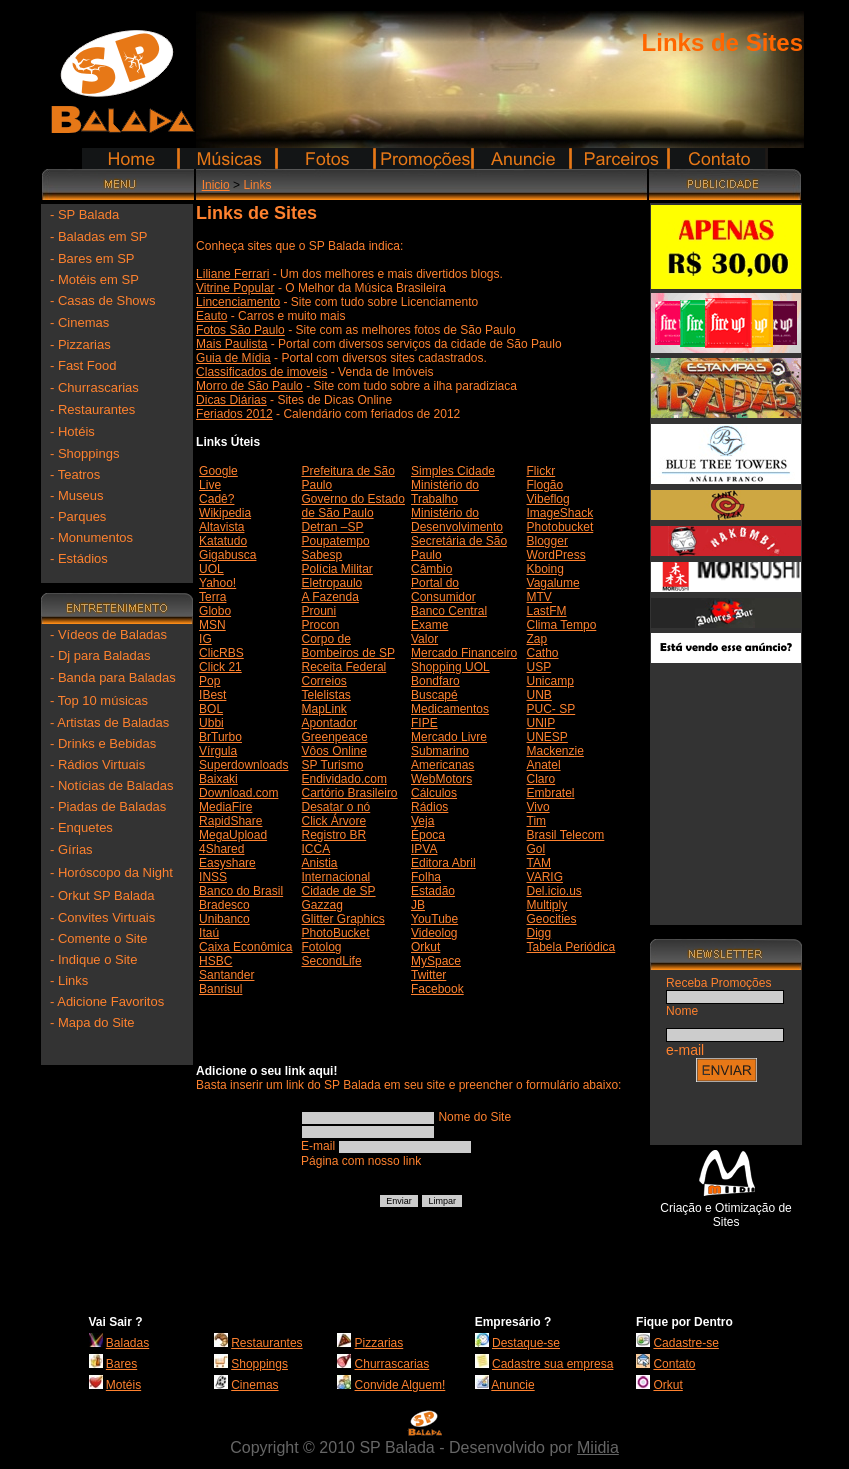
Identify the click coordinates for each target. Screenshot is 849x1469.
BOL (211, 709)
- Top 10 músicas (99, 700)
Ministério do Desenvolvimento (457, 520)
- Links (69, 980)
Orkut (425, 947)
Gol (536, 849)
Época (428, 835)
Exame (429, 625)
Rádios (429, 807)
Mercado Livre (449, 737)
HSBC (215, 961)
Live (210, 485)
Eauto (211, 316)
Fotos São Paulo (240, 330)
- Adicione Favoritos (107, 1001)
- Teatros (75, 474)
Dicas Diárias (231, 400)
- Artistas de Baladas (109, 722)
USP (539, 667)
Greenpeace (335, 737)
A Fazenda (330, 597)
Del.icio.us (554, 891)
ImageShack (560, 513)
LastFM (547, 611)
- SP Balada (84, 214)
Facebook (437, 989)
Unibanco (224, 919)
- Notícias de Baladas (112, 785)
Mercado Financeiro (464, 653)
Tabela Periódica (571, 947)
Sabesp (322, 555)
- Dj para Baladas (100, 655)
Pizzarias (379, 1343)
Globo (215, 611)
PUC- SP (551, 709)
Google (218, 471)
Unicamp (550, 681)
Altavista (221, 527)
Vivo (538, 807)
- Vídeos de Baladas (108, 634)
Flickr (541, 471)
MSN (212, 625)
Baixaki (218, 779)
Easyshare (227, 863)
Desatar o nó (336, 807)
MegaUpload (233, 835)
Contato (674, 1364)
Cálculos (434, 793)
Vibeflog (548, 499)
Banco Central (449, 611)
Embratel (551, 793)
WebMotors (441, 779)
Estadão (433, 891)
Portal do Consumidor (443, 590)
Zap (537, 639)
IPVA (424, 849)
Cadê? (216, 499)
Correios (324, 681)
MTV (539, 597)
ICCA (316, 849)
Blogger (547, 541)
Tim (537, 821)
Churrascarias (392, 1364)
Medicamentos (450, 709)
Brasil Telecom (566, 835)
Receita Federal (344, 667)
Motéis (123, 1385)
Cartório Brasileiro (350, 793)
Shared (225, 849)
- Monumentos (91, 537)
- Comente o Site (99, 938)
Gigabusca (227, 555)
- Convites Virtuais (102, 917)
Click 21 (220, 667)
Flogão (545, 485)
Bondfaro (435, 681)
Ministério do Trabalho (445, 492)
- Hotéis (72, 431)
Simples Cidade (453, 471)
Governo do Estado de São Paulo (353, 506)
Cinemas (254, 1385)
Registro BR (334, 835)
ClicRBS (221, 653)
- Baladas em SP (99, 236)
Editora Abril (443, 863)
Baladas (127, 1343)
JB (418, 905)
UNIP (541, 723)
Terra (212, 597)
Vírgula (218, 751)
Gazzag (322, 905)
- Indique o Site (93, 959)
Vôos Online (334, 751)
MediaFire (225, 807)
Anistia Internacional (336, 870)
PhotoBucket (336, 933)
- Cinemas (79, 322)
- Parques (78, 516)
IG (205, 639)
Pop (209, 681)
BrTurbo (220, 737)
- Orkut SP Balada (102, 895)
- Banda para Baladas (113, 677)
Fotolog (322, 947)
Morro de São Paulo (249, 386)
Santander (226, 975)
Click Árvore (334, 821)
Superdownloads (243, 765)
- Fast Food (83, 365)
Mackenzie (555, 751)
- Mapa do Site (92, 1022)
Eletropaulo (332, 583)
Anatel (544, 765)
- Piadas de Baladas (108, 806)
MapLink (324, 709)
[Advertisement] (726, 786)
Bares (121, 1364)
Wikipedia (225, 513)
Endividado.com (344, 779)
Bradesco (224, 905)
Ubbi (211, 723)
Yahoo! (217, 583)
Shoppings (259, 1364)
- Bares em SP (92, 258)
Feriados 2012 (234, 414)
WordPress (556, 555)
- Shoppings (84, 453)
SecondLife (332, 961)
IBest (212, 695)
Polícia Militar (337, 569)
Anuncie (512, 1385)
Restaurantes (266, 1343)
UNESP (547, 737)
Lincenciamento (238, 302)
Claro (541, 779)
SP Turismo (333, 765)
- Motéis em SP (94, 279)
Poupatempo (336, 541)
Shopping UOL (450, 667)
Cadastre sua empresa (552, 1364)
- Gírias (71, 849)
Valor (424, 639)
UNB (539, 695)
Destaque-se (526, 1343)
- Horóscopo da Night (111, 872)
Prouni (319, 611)
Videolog (434, 933)
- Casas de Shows (103, 300)
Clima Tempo (562, 625)
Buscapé (434, 695)
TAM (539, 863)
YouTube (434, 919)
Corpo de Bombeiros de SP (348, 646)
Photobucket (560, 527)
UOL (211, 569)
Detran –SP (333, 527)
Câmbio (431, 569)
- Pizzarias (80, 344)
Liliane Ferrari (232, 274)
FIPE (424, 723)
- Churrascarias (94, 387)
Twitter (428, 975)
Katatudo (223, 541)
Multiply (547, 905)
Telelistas (326, 695)
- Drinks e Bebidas (103, 743)
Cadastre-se (685, 1343)
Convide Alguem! (400, 1385)
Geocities (552, 919)
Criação (680, 1208)
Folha (426, 877)
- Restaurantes (92, 409)
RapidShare (230, 821)
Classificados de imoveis (261, 372)
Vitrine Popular (235, 288)
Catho (543, 653)
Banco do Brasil (241, 891)
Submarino (440, 751)
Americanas (442, 765)
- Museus (76, 495)
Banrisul (220, 989)
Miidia (598, 1447)
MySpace (436, 961)
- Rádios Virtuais (97, 764)
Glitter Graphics (343, 919)
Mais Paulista (231, 344)
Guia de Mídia (233, 358)
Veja (422, 821)
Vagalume (553, 583)
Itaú (209, 933)
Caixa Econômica (245, 947)
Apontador (329, 723)
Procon (321, 625)
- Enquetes (81, 827)
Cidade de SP (339, 891)
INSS (213, 877)
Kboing (545, 569)
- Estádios (79, 558)
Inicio (216, 185)
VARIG (545, 877)
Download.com (238, 793)
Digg (539, 933)
